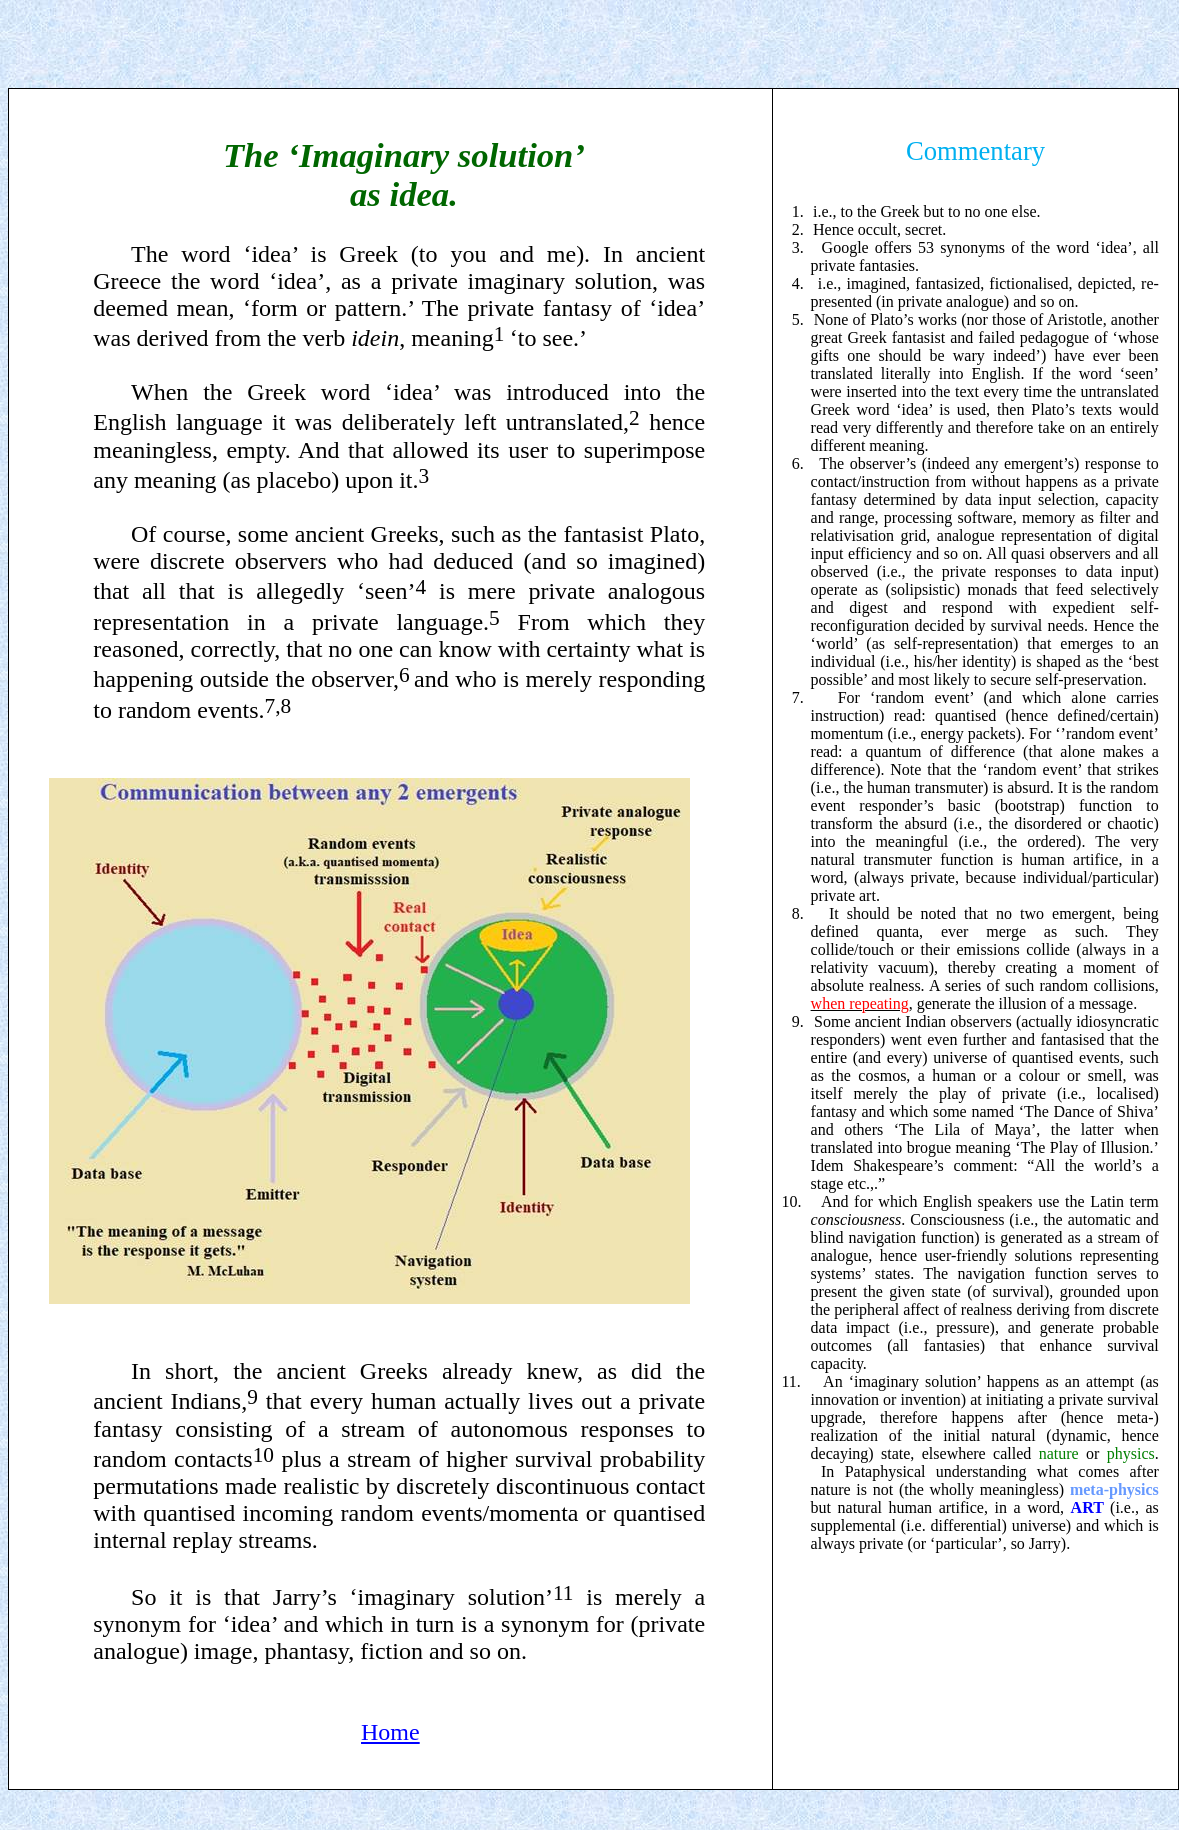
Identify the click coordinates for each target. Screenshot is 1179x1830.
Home (390, 1732)
